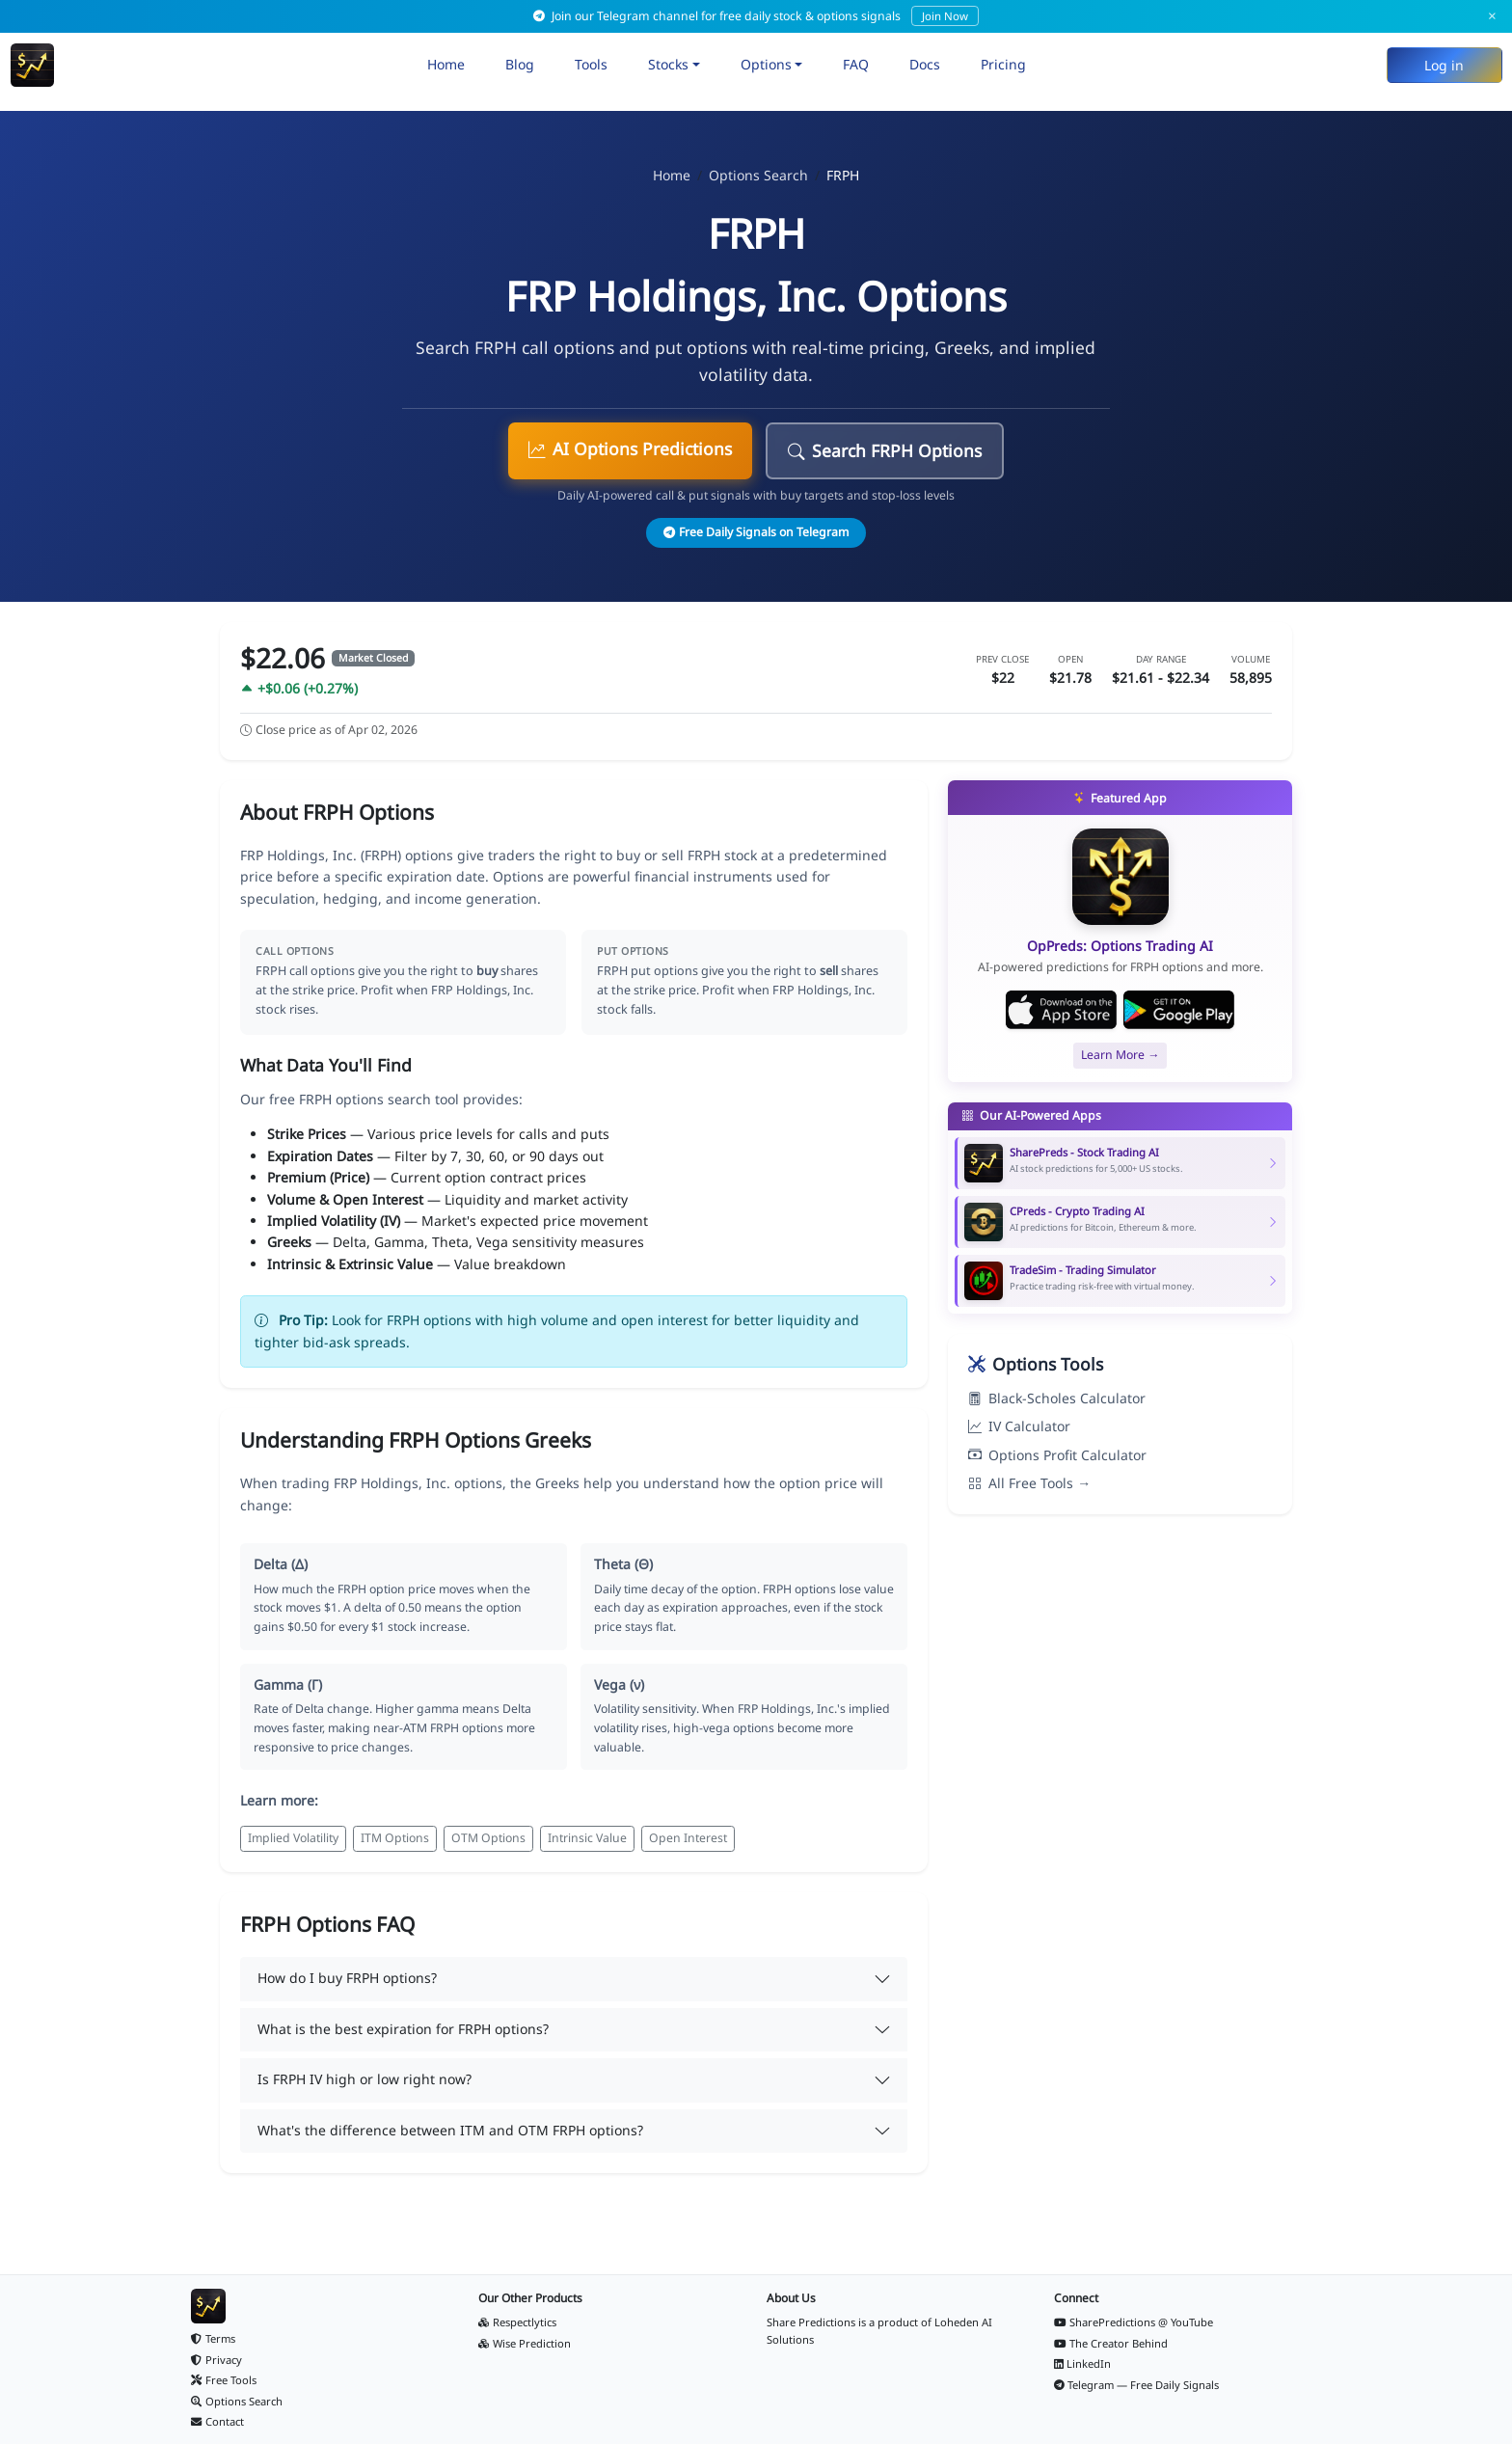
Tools (591, 64)
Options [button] (766, 64)
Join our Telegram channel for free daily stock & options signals (756, 16)
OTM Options (488, 1838)
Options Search (758, 175)
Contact (217, 2421)
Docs (924, 64)
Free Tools (223, 2380)
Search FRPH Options (885, 450)
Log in (1444, 65)
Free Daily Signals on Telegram (756, 532)
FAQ (856, 64)
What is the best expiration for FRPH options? (403, 2029)
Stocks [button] (668, 64)
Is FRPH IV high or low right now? (364, 2079)
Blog (519, 64)
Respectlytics (517, 2322)
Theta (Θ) (623, 1564)
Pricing (1003, 64)
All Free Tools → (1029, 1483)
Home (446, 64)
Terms (213, 2338)
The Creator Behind (1111, 2343)
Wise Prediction (524, 2343)
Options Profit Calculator (1057, 1455)
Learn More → (1120, 1054)
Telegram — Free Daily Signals (1137, 2384)
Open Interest (688, 1838)
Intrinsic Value (587, 1838)
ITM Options (395, 1838)
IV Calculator (1019, 1426)
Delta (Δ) (281, 1564)
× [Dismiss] (1492, 16)
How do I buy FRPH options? (347, 1978)
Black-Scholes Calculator (1057, 1398)
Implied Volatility (293, 1838)
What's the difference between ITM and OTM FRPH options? (450, 2130)
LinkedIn (1083, 2363)
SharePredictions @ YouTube (1134, 2322)
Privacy (216, 2359)
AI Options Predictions (630, 448)
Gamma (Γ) (288, 1684)
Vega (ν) (619, 1684)
